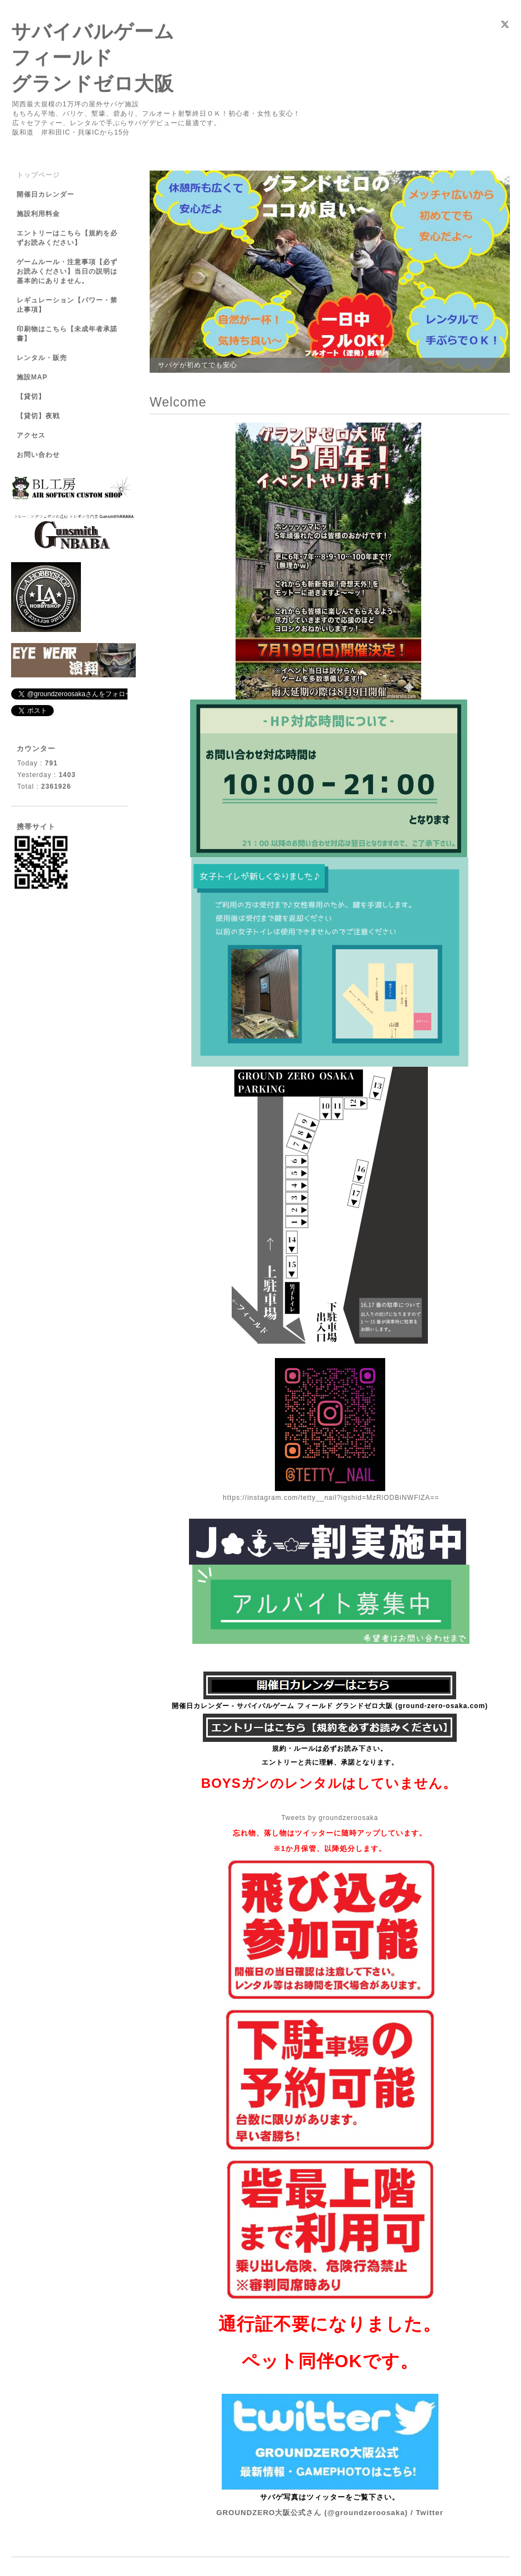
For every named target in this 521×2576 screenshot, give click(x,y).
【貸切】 (31, 396)
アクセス (31, 435)
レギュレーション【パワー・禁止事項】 (67, 304)
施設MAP (32, 377)
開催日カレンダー (45, 194)
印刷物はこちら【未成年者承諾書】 (67, 333)
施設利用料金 (38, 214)
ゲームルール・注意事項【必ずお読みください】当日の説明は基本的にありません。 (67, 271)
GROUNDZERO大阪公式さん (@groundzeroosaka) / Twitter (329, 2512)
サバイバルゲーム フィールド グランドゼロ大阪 (93, 57)
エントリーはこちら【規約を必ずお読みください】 (67, 237)
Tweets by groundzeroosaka (329, 1818)
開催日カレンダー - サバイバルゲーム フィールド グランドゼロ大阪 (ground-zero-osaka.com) (330, 1706)
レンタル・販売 (42, 358)
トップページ (38, 175)
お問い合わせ (38, 455)
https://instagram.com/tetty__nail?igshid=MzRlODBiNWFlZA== (331, 1498)
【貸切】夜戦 (42, 416)
